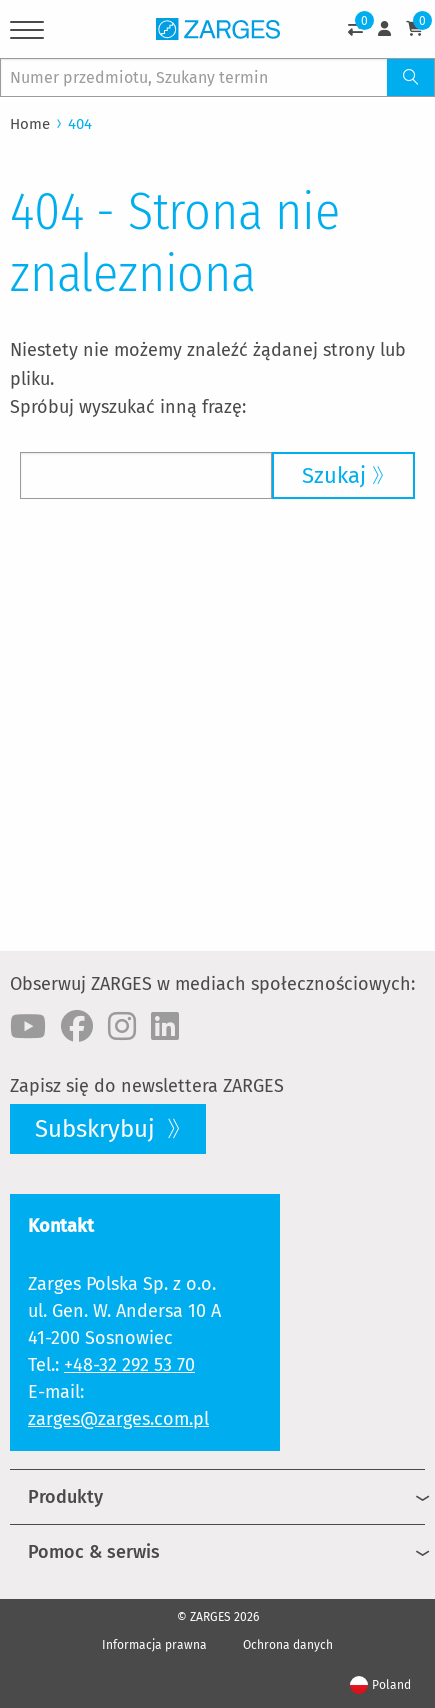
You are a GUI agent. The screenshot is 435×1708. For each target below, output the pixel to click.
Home (30, 124)
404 (80, 124)
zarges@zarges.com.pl (118, 1419)
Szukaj (334, 475)
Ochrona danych (288, 1645)
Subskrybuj (98, 1129)
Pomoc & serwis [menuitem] (94, 1552)
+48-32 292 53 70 (129, 1365)
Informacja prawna (154, 1645)
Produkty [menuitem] (65, 1497)
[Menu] (27, 33)
